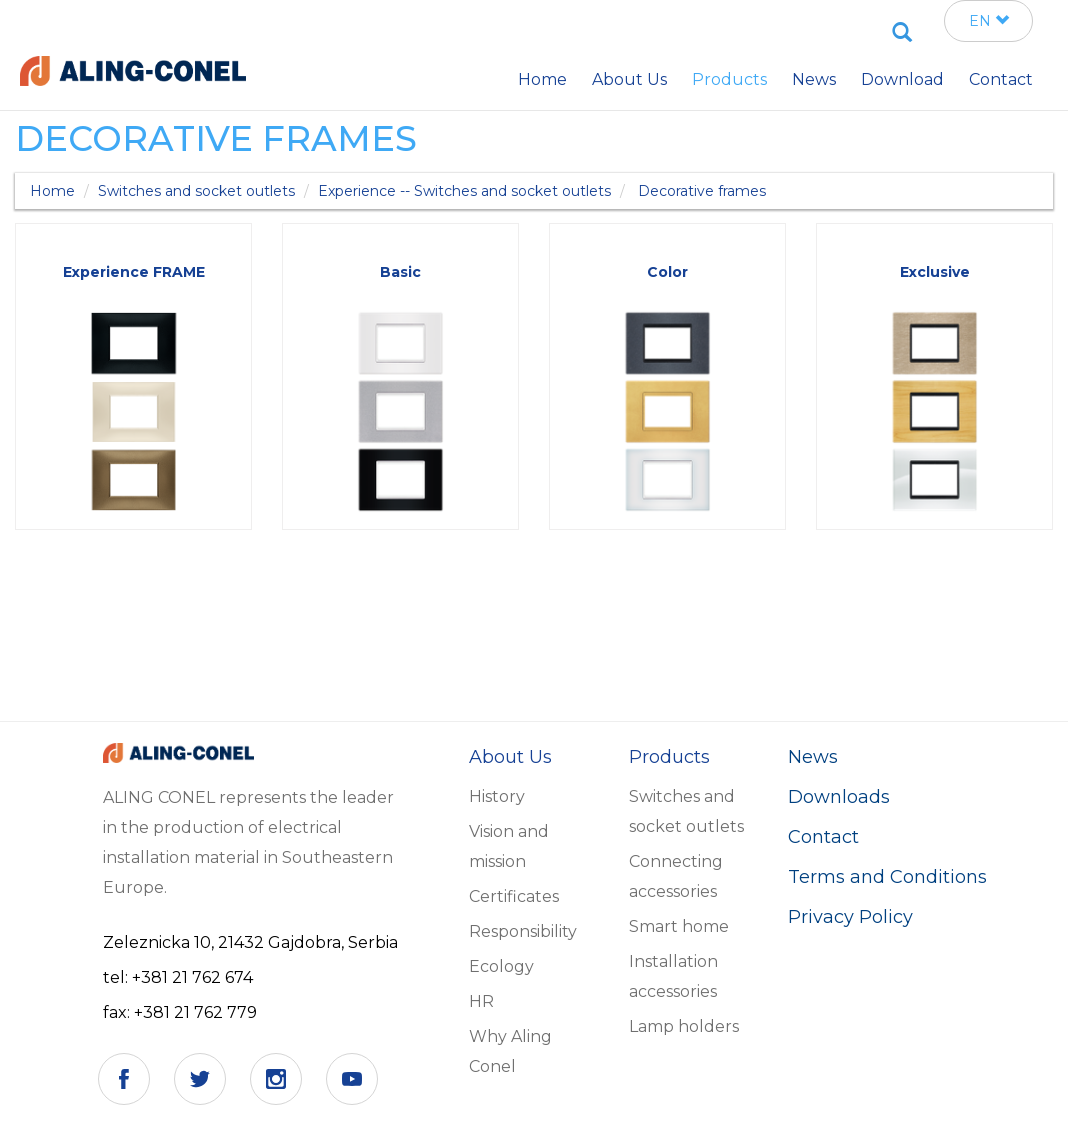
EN (989, 21)
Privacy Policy (850, 917)
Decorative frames (702, 191)
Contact (823, 837)
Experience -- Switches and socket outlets (464, 191)
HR (481, 1001)
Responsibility (523, 931)
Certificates (514, 896)
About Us (629, 79)
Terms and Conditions (887, 877)
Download (902, 79)
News (813, 757)
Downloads (839, 797)
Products (729, 79)
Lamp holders (684, 1026)
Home (52, 191)
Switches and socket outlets (196, 191)
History (497, 796)
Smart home (679, 926)
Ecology (501, 966)
